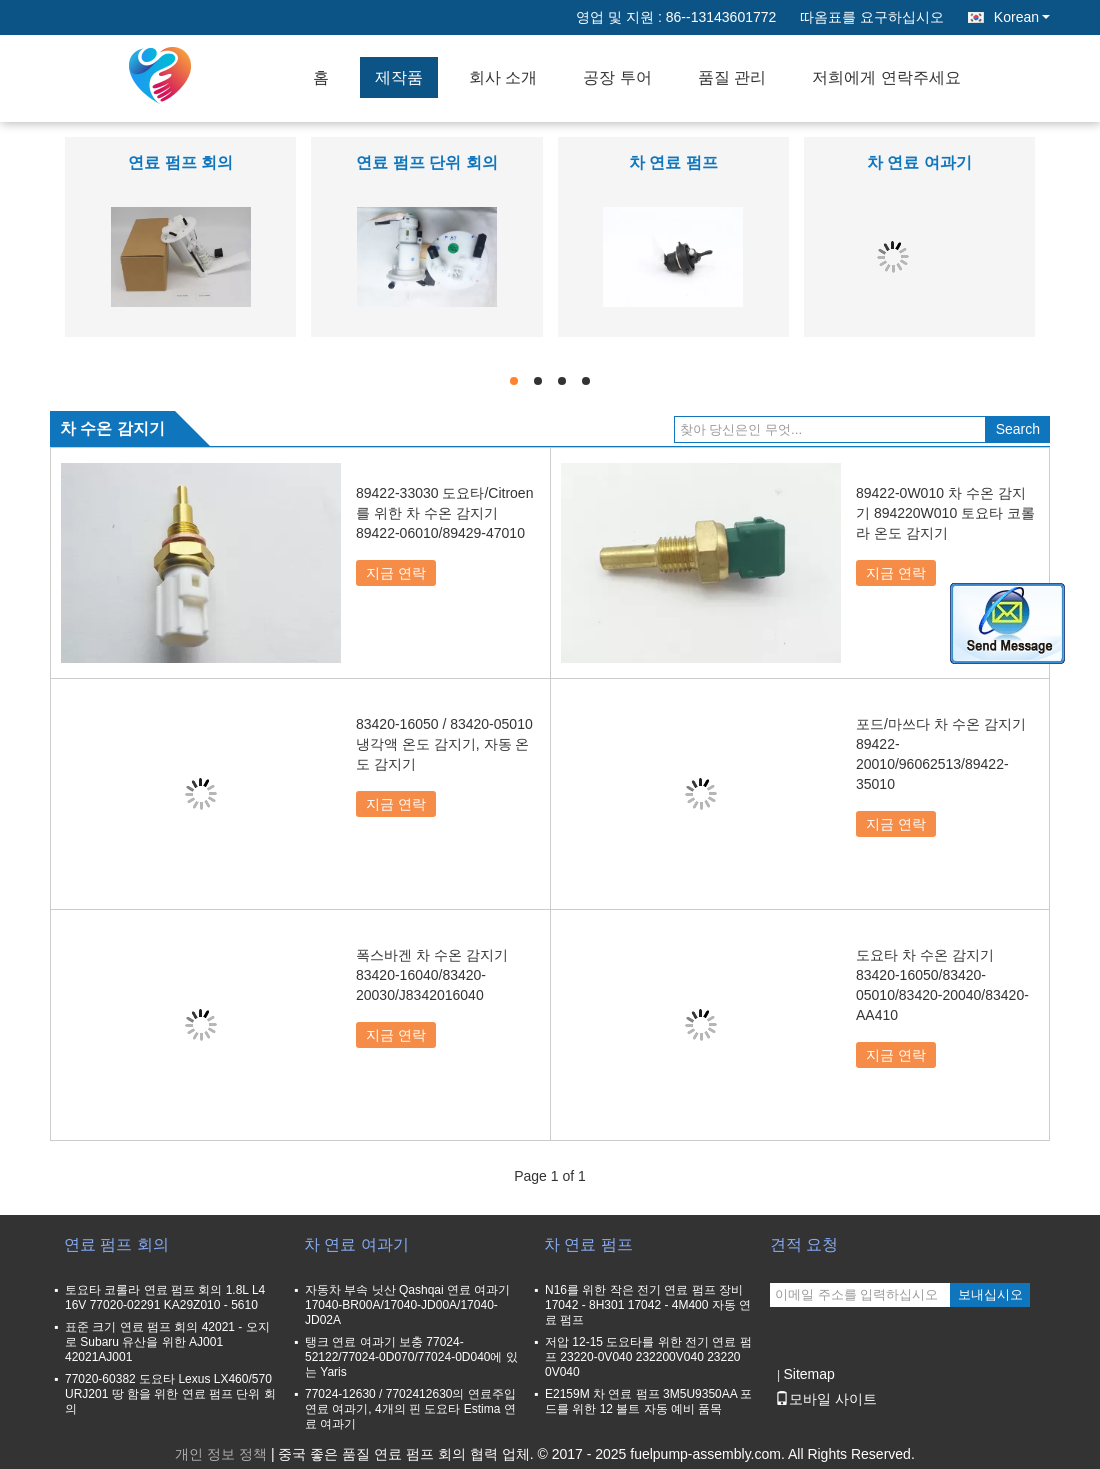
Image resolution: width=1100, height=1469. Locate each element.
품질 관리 (732, 77)
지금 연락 (396, 573)
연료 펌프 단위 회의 (426, 162)
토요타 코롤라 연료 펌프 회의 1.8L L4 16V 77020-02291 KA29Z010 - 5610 (165, 1297)
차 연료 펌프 (673, 162)
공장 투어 (617, 77)
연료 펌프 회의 (180, 162)
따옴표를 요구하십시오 (872, 17)
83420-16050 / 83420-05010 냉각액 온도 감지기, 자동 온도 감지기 (444, 744)
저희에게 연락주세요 (886, 77)
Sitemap (808, 1374)
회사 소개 (503, 77)
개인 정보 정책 (221, 1454)
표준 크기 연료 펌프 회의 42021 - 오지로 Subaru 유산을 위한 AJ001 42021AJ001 (167, 1342)
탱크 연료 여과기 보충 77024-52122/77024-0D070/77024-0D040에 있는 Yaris (411, 1357)
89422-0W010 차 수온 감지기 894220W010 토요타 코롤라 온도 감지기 (945, 513)
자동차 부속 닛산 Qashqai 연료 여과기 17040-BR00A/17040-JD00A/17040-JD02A (407, 1305)
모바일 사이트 (826, 1399)
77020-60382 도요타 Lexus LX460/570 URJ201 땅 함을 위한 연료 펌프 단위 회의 (170, 1394)
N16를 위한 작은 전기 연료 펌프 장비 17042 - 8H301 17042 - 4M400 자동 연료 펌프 (648, 1305)
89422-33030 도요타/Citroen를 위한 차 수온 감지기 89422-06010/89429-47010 (444, 513)
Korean (1022, 17)
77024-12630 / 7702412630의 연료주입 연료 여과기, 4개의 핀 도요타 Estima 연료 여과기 (410, 1409)
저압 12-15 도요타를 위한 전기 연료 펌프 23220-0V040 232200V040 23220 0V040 (648, 1357)
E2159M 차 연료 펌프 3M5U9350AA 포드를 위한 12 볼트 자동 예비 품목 (648, 1401)
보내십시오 (990, 1294)
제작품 (399, 77)
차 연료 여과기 (919, 162)
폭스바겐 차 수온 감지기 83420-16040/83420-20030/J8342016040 (432, 975)
